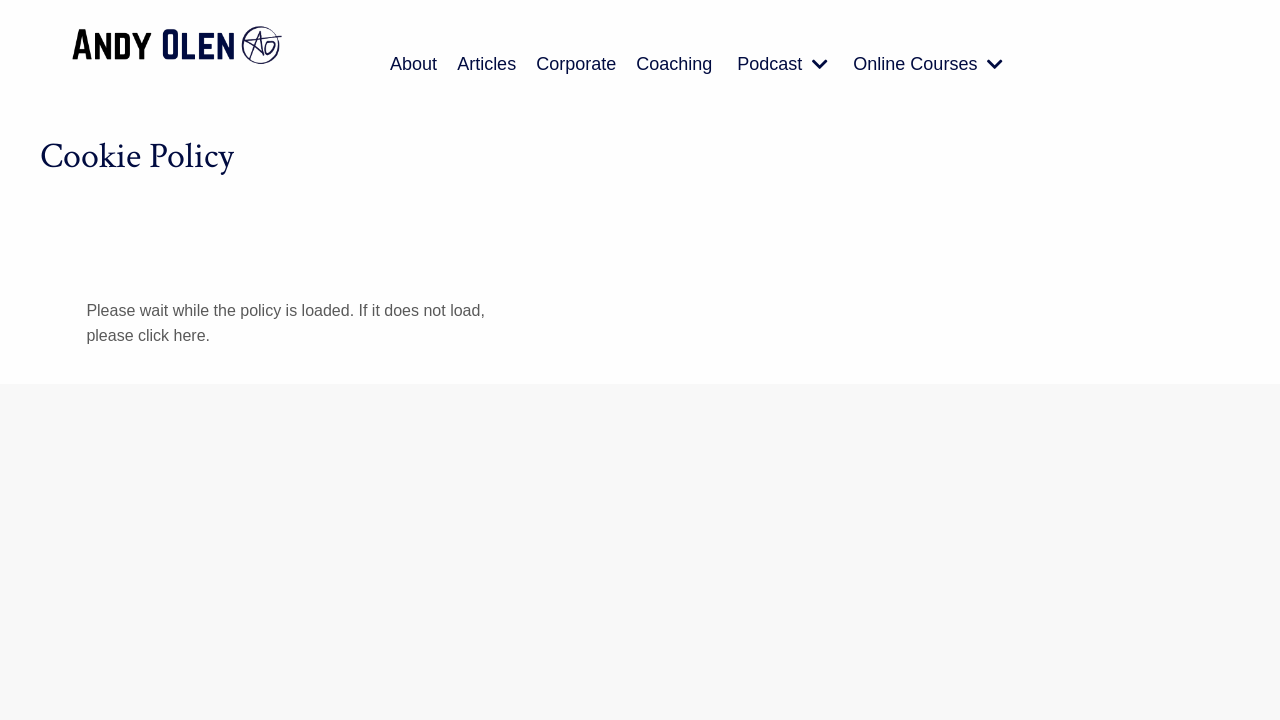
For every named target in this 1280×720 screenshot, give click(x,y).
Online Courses (928, 64)
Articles (486, 64)
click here (172, 335)
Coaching (674, 64)
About (413, 64)
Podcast (782, 64)
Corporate (576, 64)
